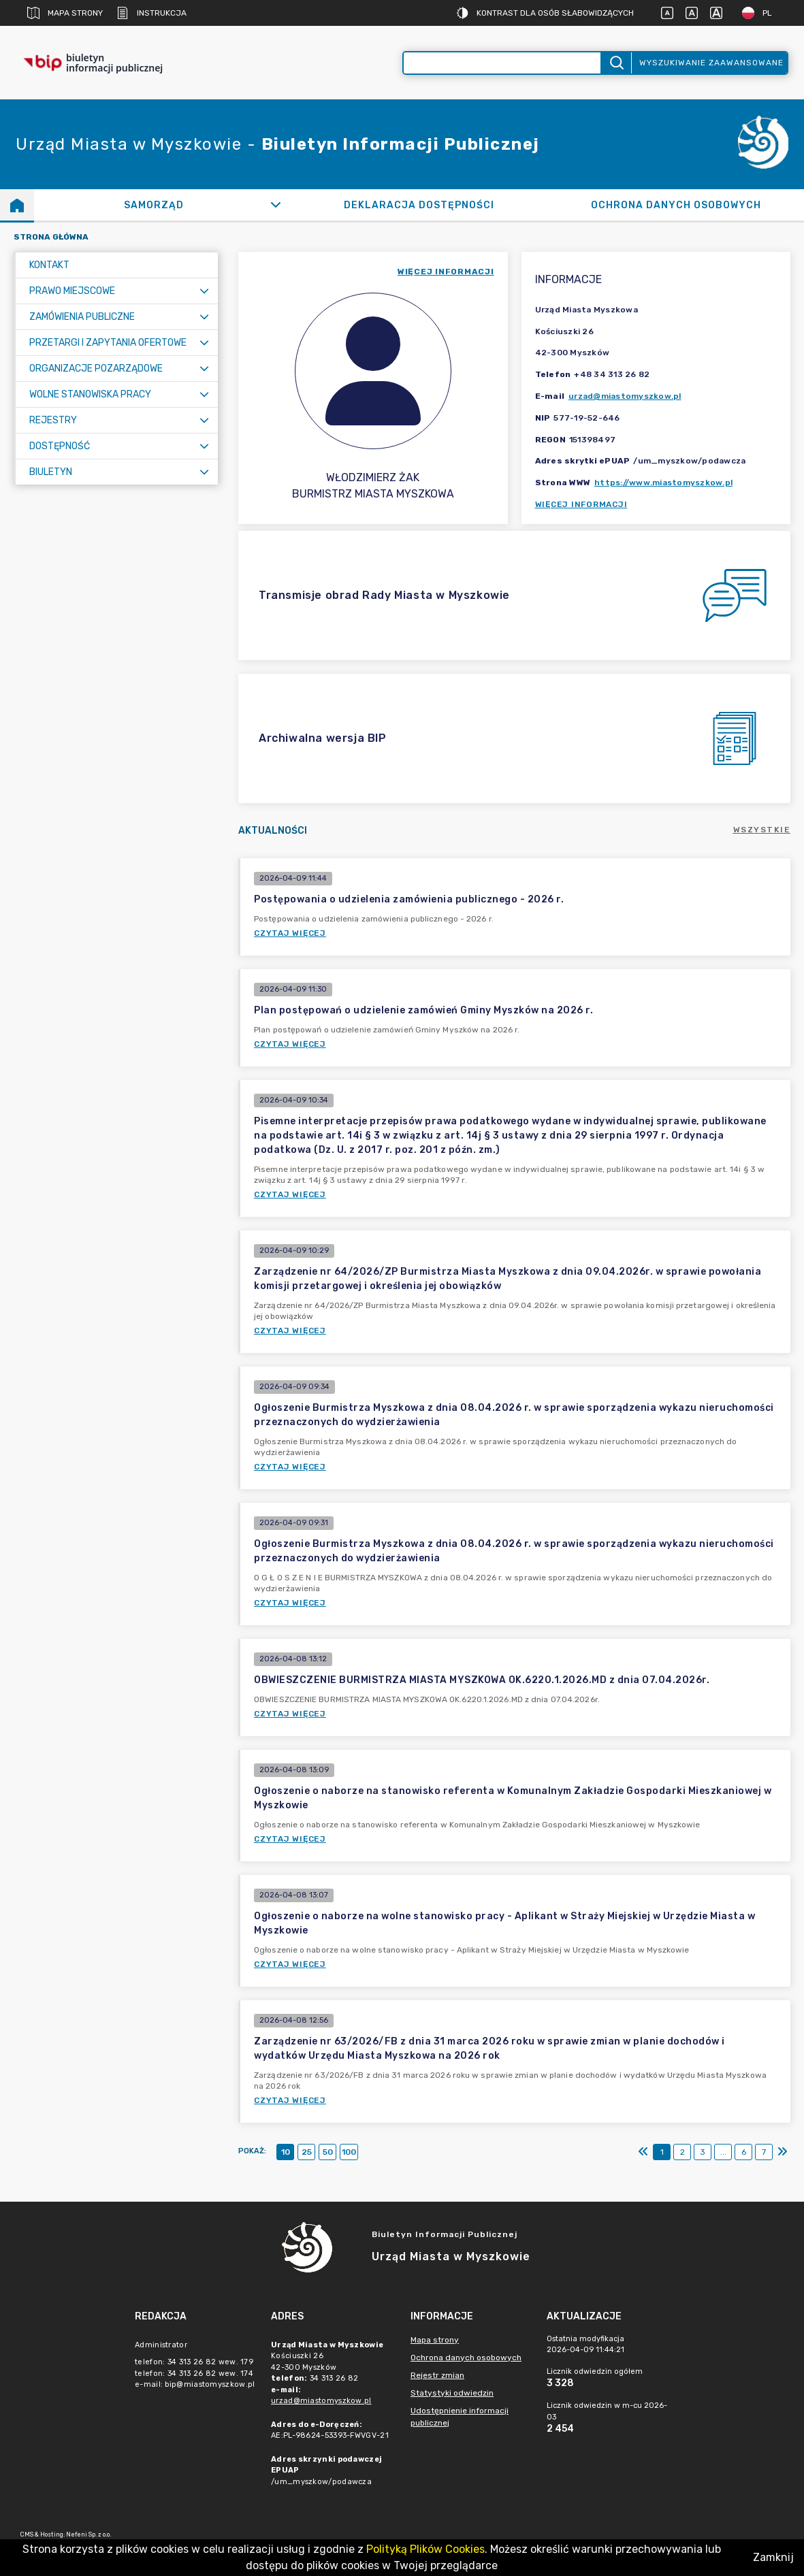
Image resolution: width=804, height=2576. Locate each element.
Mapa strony (65, 13)
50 (328, 2152)
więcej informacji (446, 271)
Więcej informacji (581, 504)
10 (285, 2152)
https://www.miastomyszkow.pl (663, 482)
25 (307, 2152)
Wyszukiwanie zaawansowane (711, 62)
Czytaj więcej (290, 933)
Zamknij (773, 2557)
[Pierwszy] (643, 2152)
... (723, 2152)
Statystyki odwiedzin (452, 2393)
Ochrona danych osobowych (466, 2357)
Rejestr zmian (437, 2375)
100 (349, 2152)
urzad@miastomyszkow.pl (624, 396)
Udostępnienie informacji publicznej (460, 2417)
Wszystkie (762, 829)
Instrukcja (151, 13)
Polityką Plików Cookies (425, 2549)
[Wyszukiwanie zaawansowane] (502, 63)
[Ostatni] (782, 2152)
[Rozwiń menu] (204, 290)
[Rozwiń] (275, 205)
